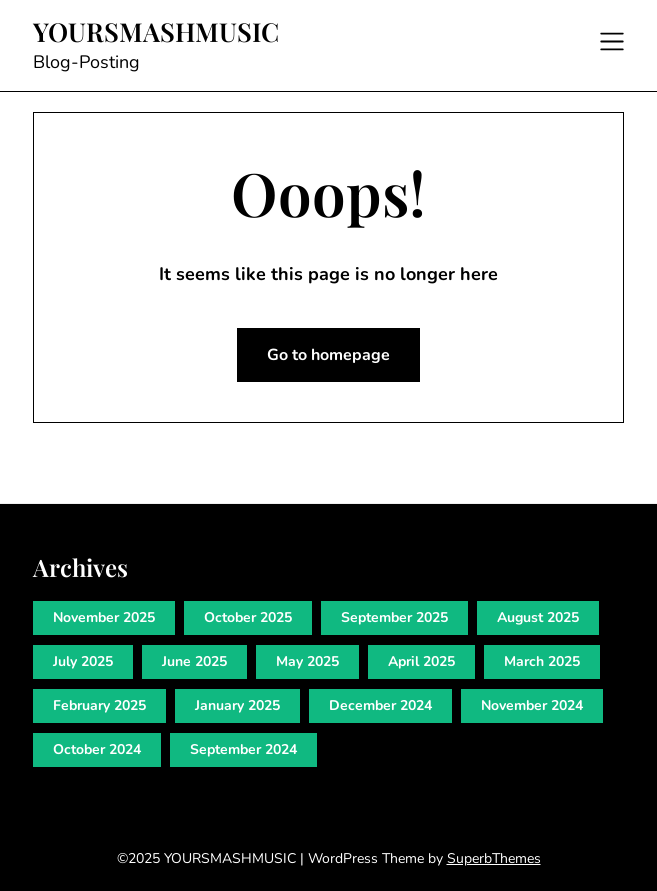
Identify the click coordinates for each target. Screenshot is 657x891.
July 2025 (83, 661)
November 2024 (532, 705)
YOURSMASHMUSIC (156, 32)
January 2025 (237, 705)
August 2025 (538, 617)
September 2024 (243, 749)
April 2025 (421, 661)
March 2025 (542, 661)
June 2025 (194, 661)
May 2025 (307, 661)
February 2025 (99, 705)
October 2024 (97, 749)
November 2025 (104, 617)
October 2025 (248, 617)
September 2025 (394, 617)
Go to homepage (328, 355)
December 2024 (380, 705)
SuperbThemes (494, 858)
